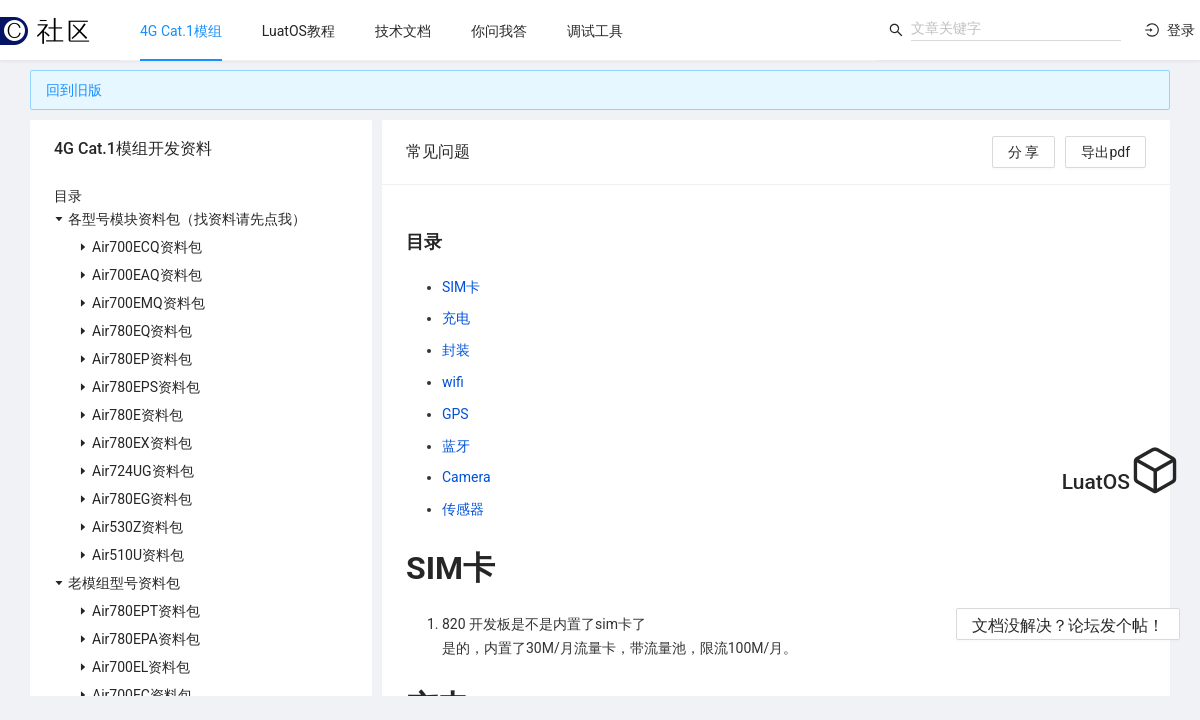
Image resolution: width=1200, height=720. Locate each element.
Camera (466, 477)
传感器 (463, 509)
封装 (456, 350)
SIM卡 (461, 287)
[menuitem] (181, 31)
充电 (456, 318)
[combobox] (1016, 28)
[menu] (498, 30)
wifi (453, 382)
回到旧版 (74, 90)
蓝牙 (456, 446)
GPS (455, 414)
